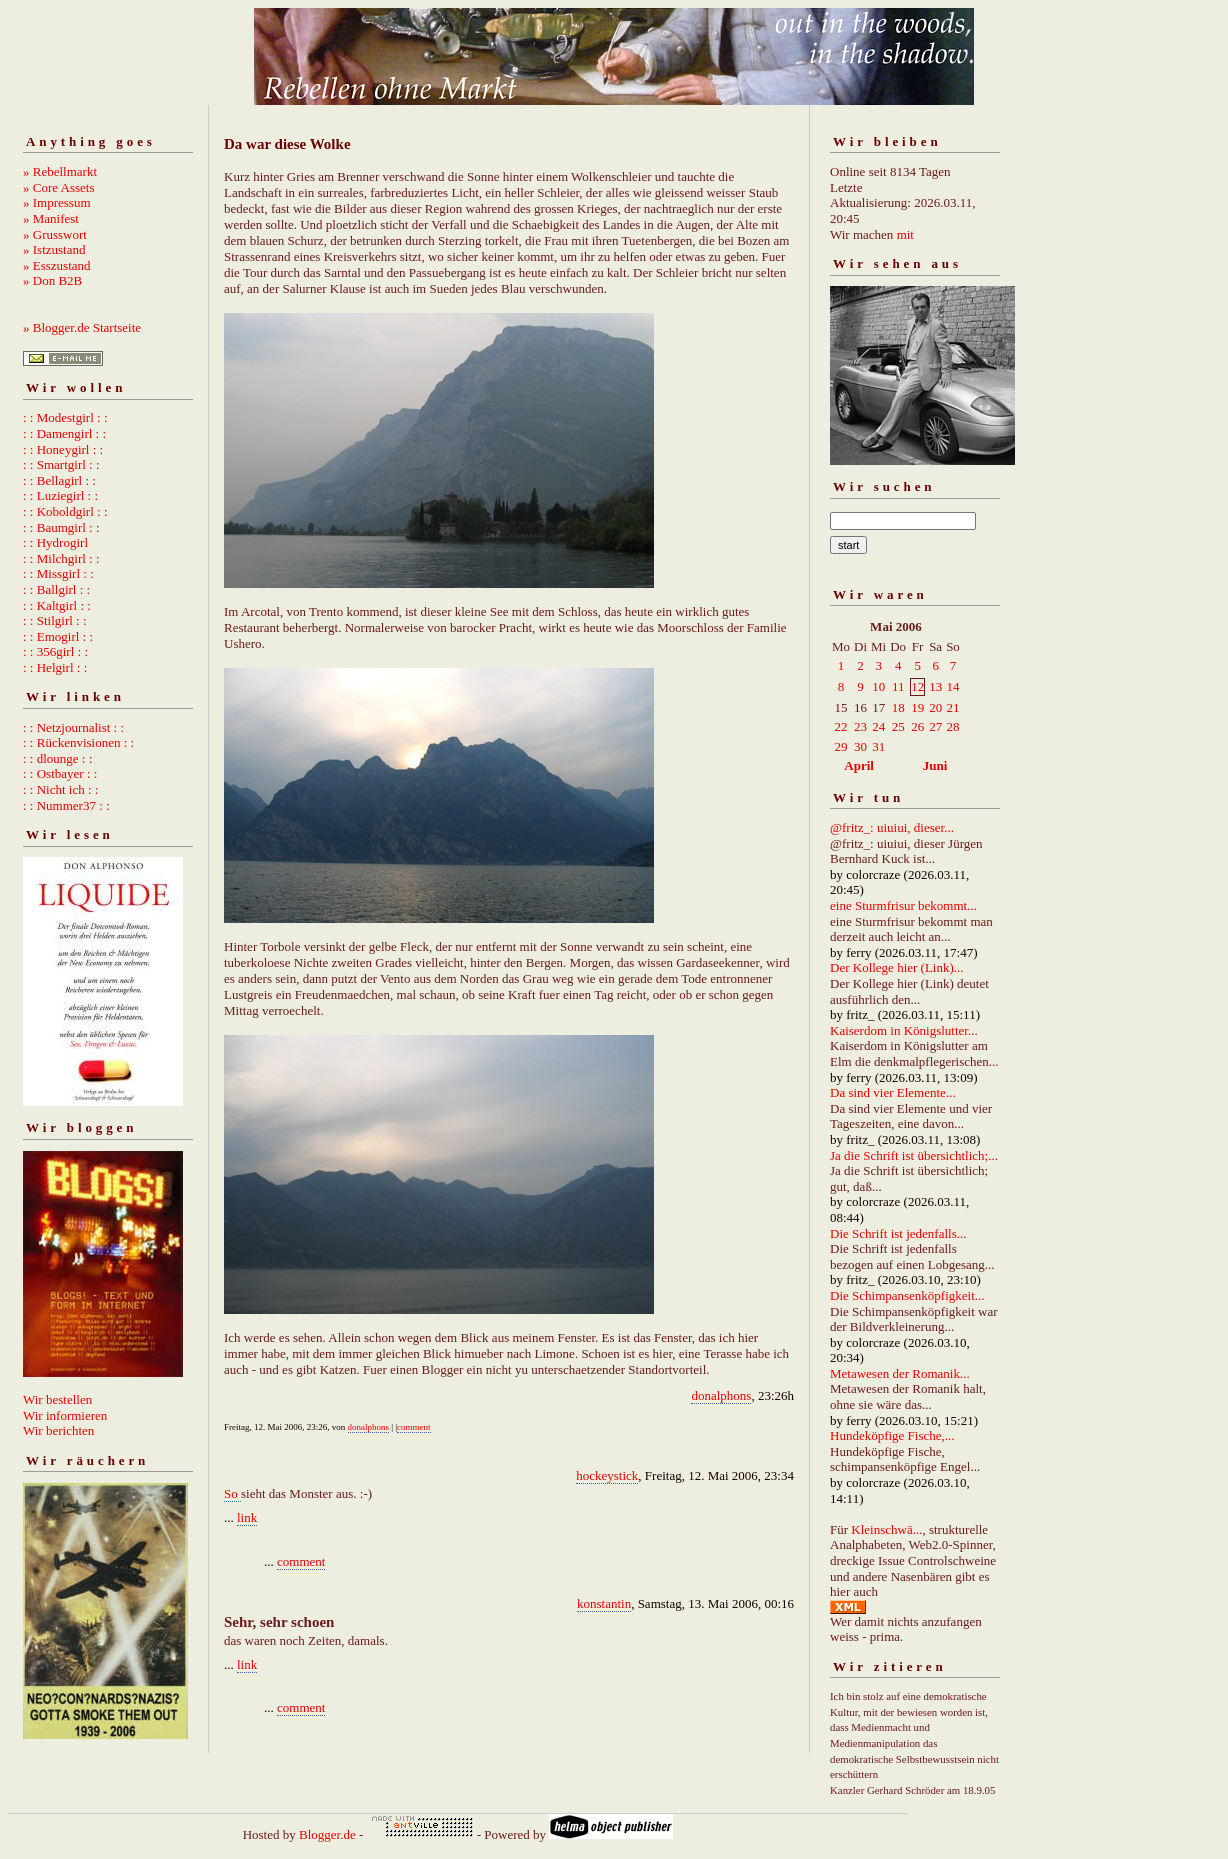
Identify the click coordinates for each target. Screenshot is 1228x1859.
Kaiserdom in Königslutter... (904, 1030)
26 (917, 726)
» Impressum (57, 202)
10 (878, 686)
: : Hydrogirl (55, 542)
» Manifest (51, 218)
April (859, 765)
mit (905, 234)
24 (878, 726)
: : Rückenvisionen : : (78, 742)
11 (898, 686)
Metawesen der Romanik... (900, 1373)
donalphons (721, 1395)
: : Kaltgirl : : (57, 605)
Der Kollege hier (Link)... (897, 967)
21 (952, 707)
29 (841, 746)
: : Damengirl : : (64, 433)
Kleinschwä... (886, 1529)
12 (917, 686)
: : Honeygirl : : (63, 449)
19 (917, 707)
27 (935, 726)
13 (935, 686)
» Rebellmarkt (60, 171)
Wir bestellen (57, 1399)
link (247, 1517)
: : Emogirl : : (58, 636)
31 (878, 746)
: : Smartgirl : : (61, 464)
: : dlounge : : (57, 758)
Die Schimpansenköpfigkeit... (907, 1295)
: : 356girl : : (55, 651)
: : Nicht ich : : (60, 789)
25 (898, 726)
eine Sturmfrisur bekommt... (903, 905)
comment (414, 1427)
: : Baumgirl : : (61, 527)
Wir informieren (65, 1415)
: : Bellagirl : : (59, 480)
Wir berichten (58, 1430)
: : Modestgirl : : (65, 417)
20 (935, 707)
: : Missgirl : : (58, 573)
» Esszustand (57, 265)
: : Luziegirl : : (60, 495)
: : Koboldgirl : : (65, 511)
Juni (935, 765)
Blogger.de (327, 1834)
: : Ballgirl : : (56, 589)
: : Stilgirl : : (55, 620)
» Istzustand (54, 249)
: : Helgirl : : (55, 667)
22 (841, 726)
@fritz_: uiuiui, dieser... (892, 827)
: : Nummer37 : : (66, 805)
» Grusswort (55, 234)
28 (952, 726)
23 (860, 726)
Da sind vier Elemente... (893, 1092)
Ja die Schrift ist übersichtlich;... (914, 1155)
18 (898, 707)
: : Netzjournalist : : (73, 727)
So (232, 1493)
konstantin (604, 1603)
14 (952, 686)
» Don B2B (52, 280)
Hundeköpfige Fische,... (892, 1435)
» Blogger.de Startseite (82, 327)
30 (860, 746)
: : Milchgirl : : (61, 558)
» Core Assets (59, 187)
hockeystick (607, 1475)
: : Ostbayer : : (60, 773)
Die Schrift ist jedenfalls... (898, 1233)
